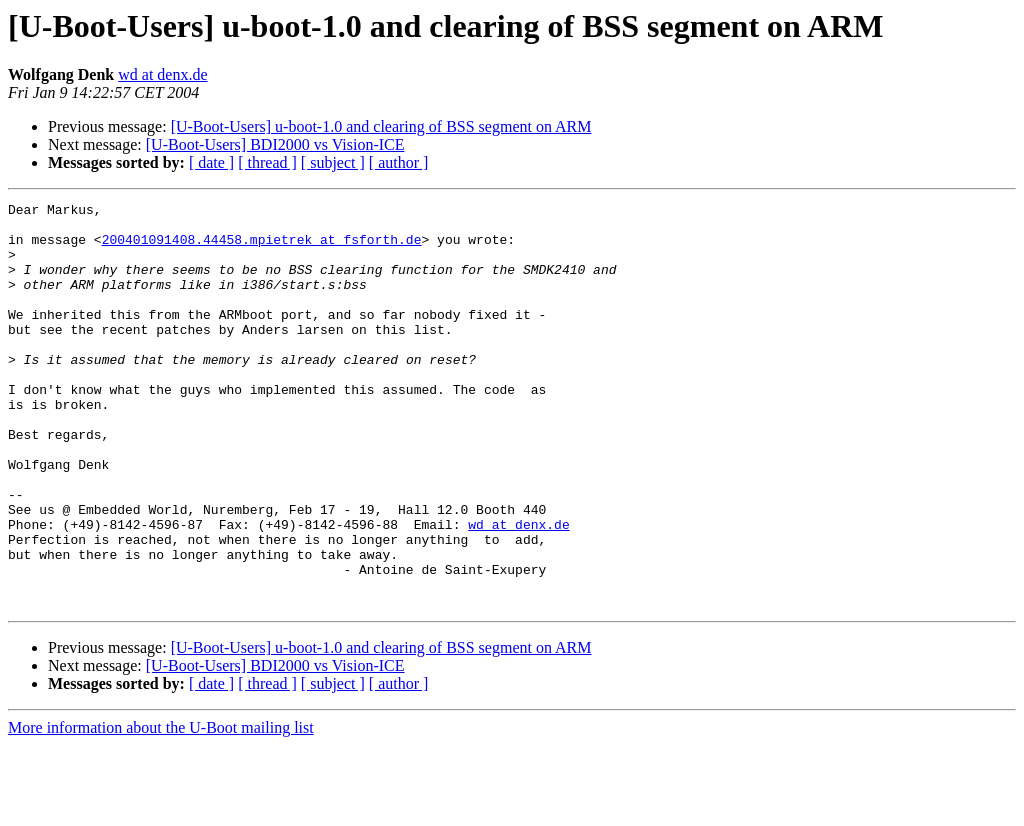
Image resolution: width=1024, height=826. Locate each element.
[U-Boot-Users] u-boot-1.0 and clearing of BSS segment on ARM (381, 126)
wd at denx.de (162, 74)
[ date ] (211, 162)
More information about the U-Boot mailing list (161, 808)
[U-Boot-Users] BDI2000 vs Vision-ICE (275, 144)
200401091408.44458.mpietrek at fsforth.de (262, 248)
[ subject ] (333, 162)
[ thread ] (267, 162)
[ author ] (399, 162)
